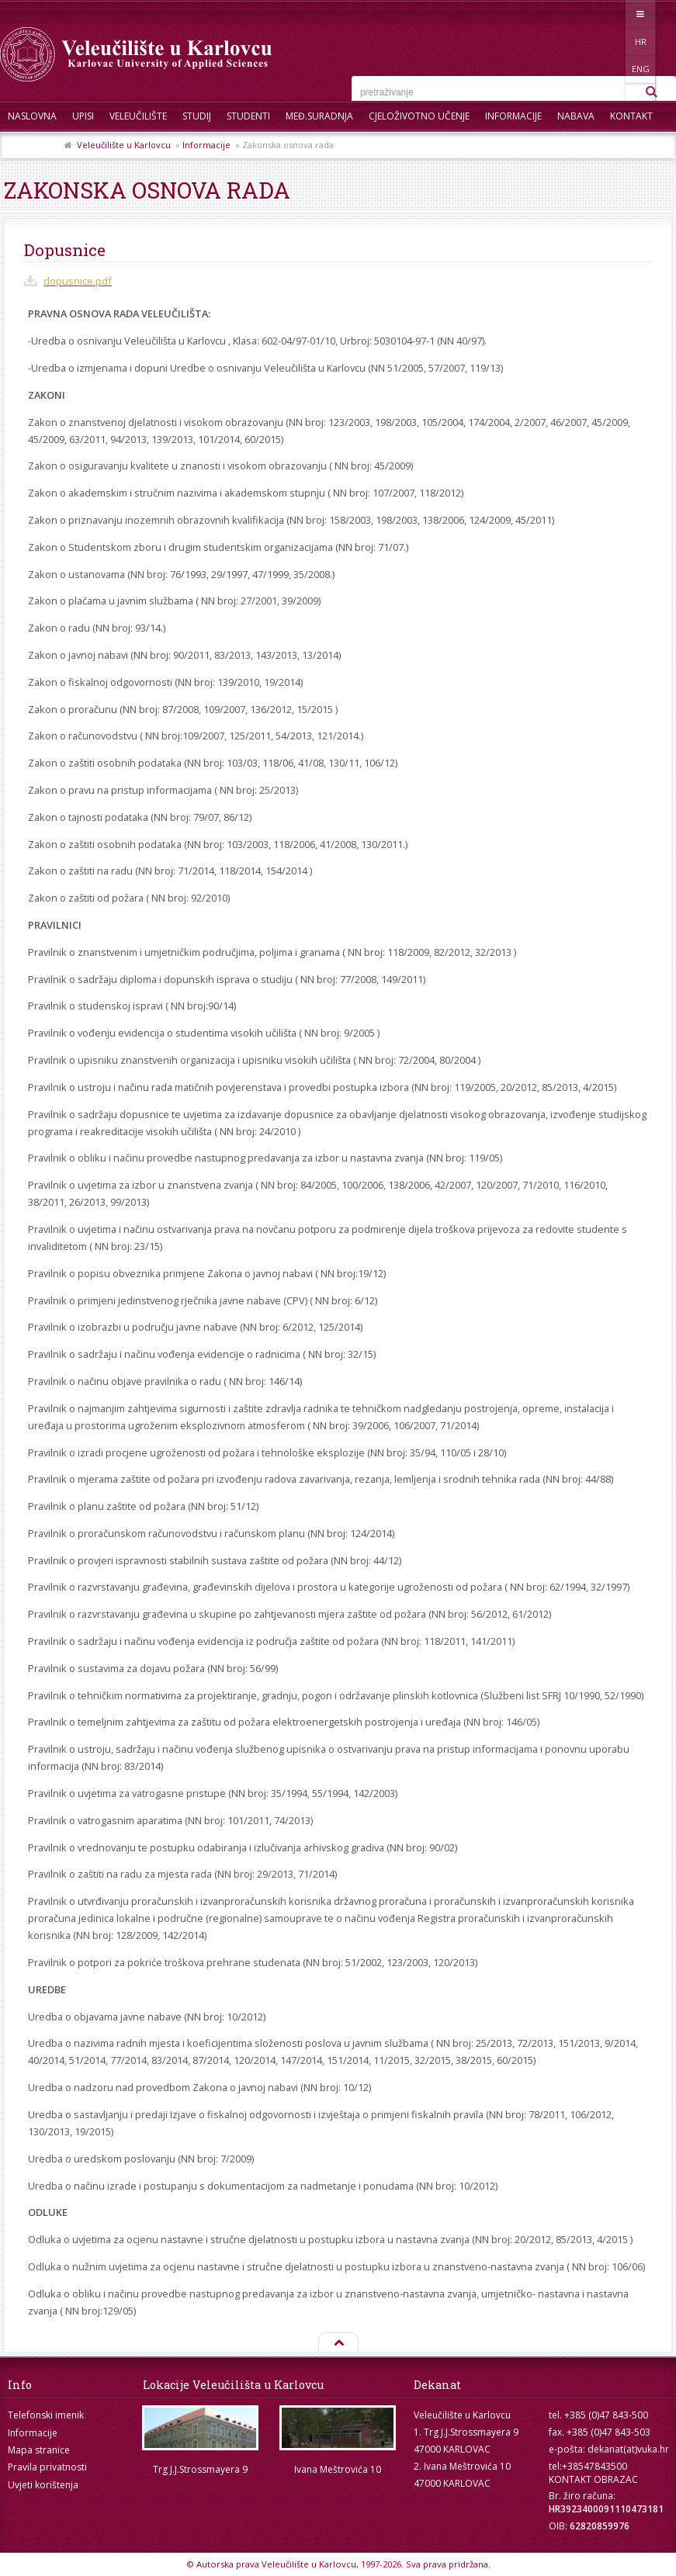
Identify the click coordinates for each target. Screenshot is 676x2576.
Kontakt (631, 116)
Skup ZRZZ (32, 147)
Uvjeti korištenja (43, 2484)
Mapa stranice (39, 2450)
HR (596, 13)
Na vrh (337, 2343)
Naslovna (32, 116)
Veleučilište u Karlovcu (124, 145)
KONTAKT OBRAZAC (593, 2479)
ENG (628, 13)
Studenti (248, 116)
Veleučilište (138, 116)
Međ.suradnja (319, 116)
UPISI (83, 116)
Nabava (576, 116)
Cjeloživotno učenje (419, 116)
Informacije (513, 116)
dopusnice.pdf (77, 281)
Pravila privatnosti (47, 2467)
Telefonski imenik (46, 2415)
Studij (196, 116)
